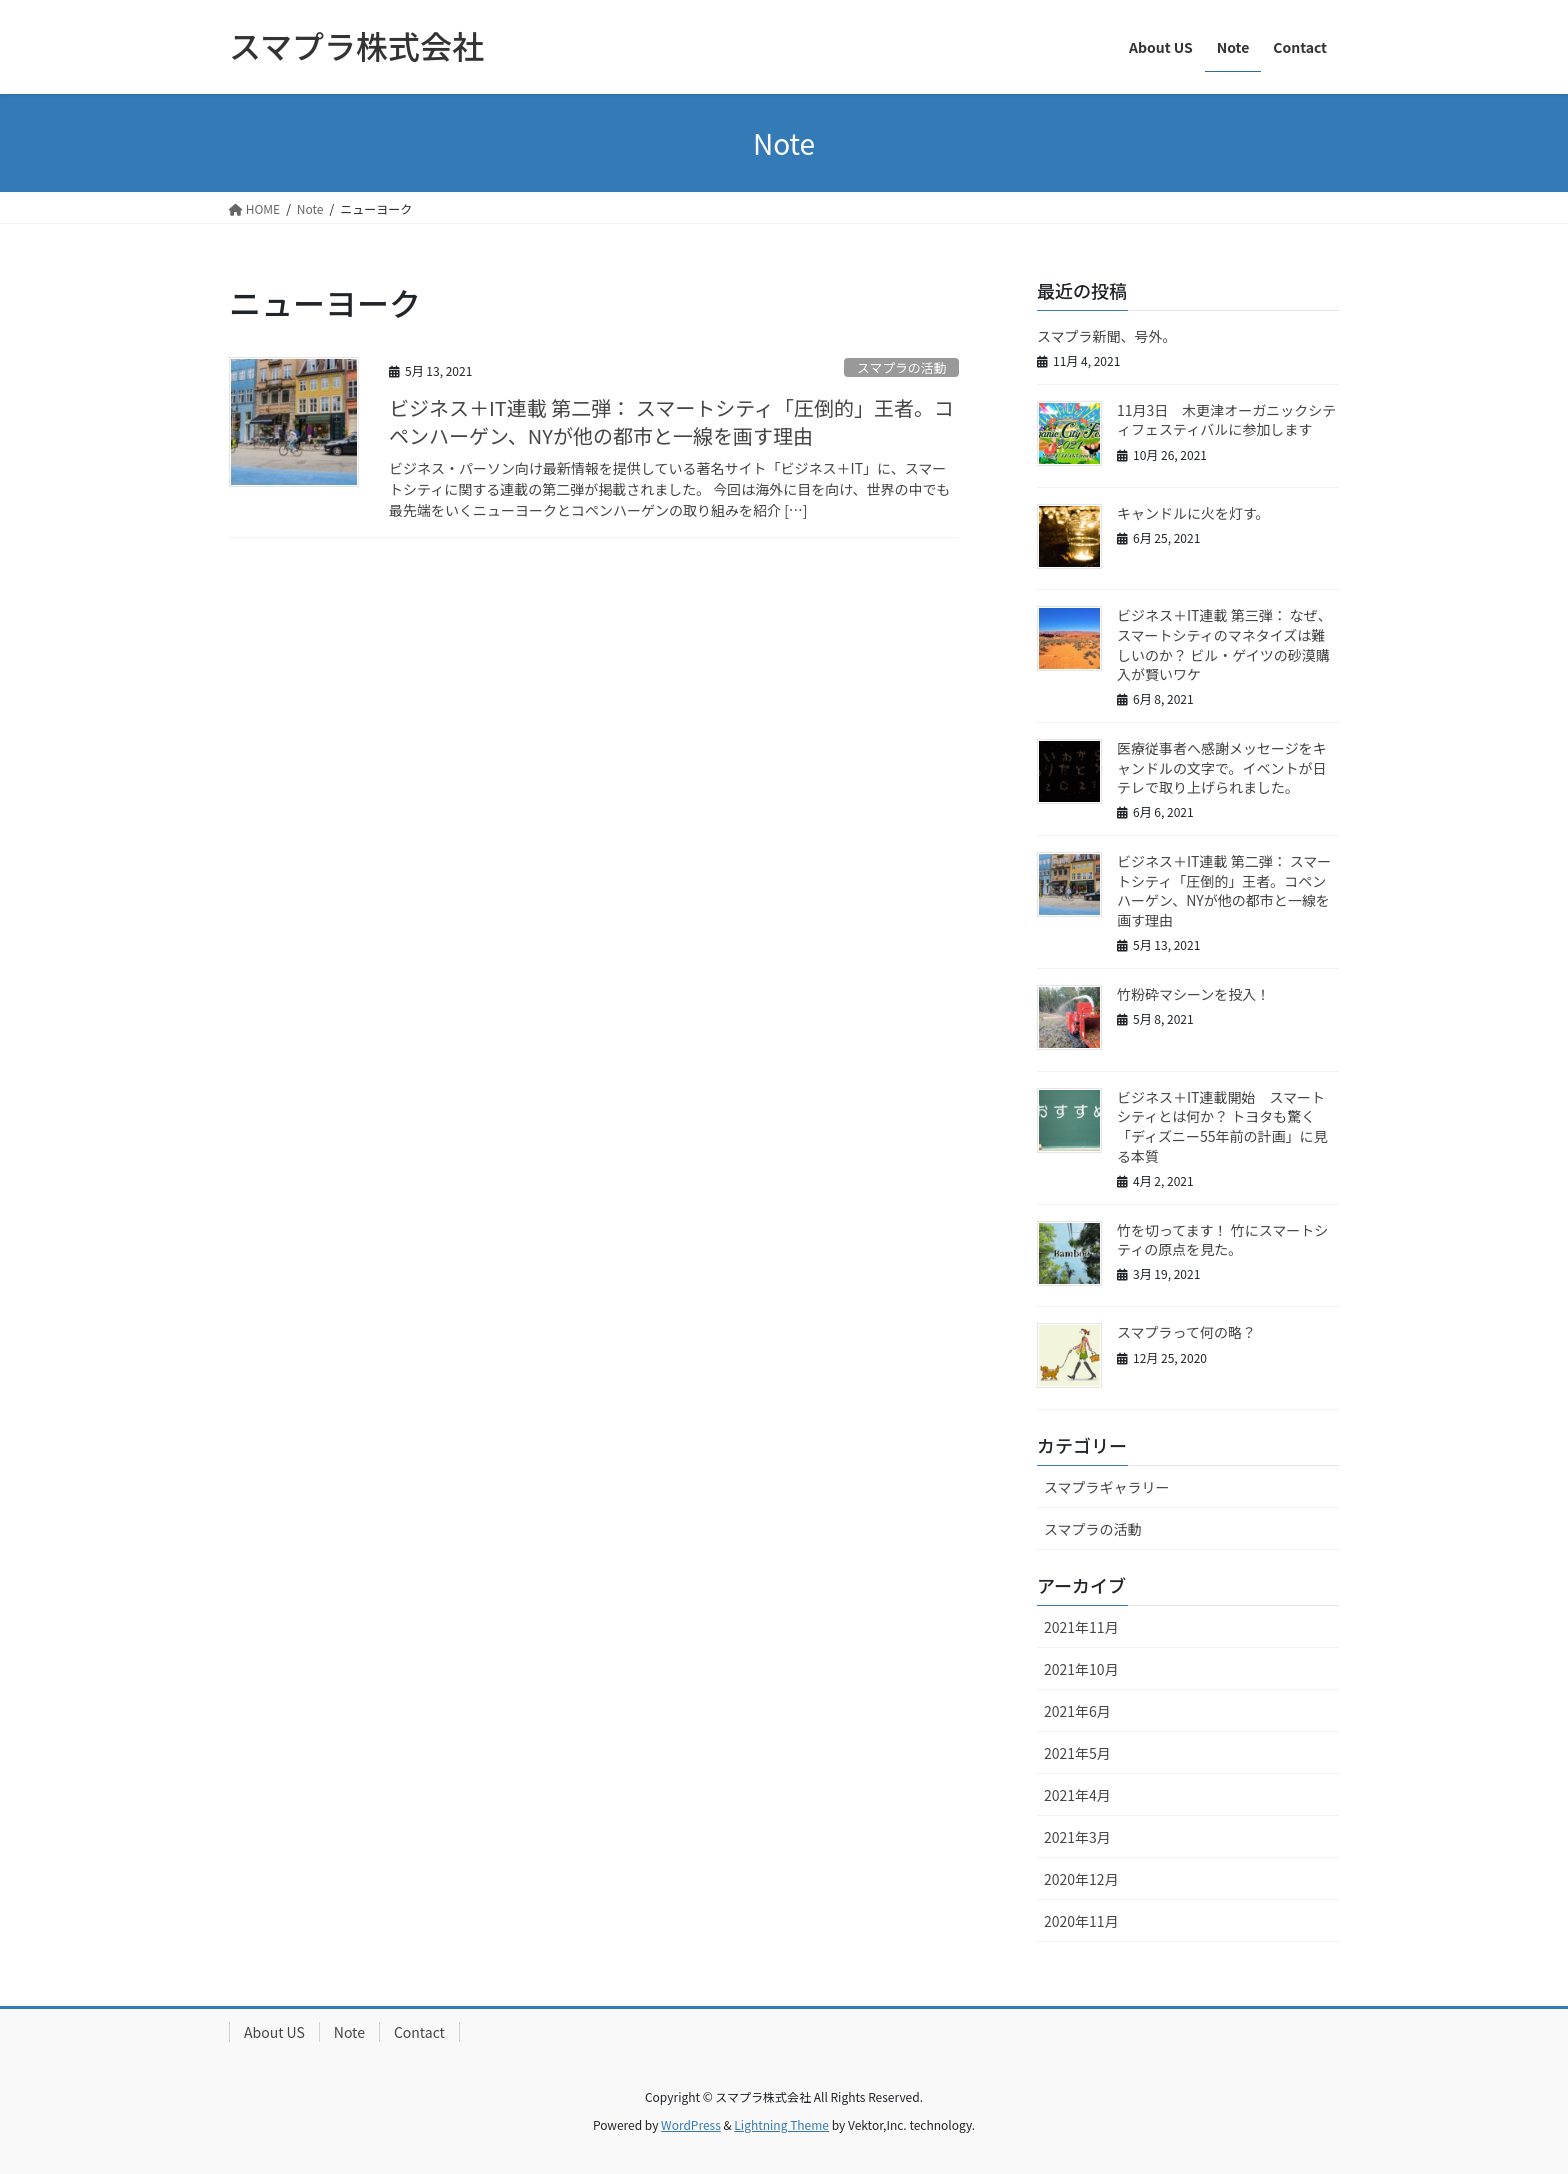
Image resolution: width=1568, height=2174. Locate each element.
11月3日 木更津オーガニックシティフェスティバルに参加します (1226, 420)
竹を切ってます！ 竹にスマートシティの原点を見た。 (1222, 1240)
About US (274, 2032)
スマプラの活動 (901, 367)
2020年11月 (1081, 1921)
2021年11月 (1081, 1627)
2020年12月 (1081, 1879)
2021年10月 (1081, 1669)
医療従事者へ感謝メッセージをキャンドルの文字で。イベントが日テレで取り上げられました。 (1222, 767)
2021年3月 (1077, 1837)
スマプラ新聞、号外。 (1107, 336)
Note (349, 2032)
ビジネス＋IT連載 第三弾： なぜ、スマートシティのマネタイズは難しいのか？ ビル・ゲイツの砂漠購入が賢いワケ (1224, 644)
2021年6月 (1077, 1711)
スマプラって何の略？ (1186, 1332)
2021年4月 (1077, 1795)
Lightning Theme (781, 2124)
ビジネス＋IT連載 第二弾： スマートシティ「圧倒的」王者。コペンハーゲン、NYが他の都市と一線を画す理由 (671, 421)
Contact (419, 2032)
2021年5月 (1077, 1753)
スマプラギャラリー (1107, 1487)
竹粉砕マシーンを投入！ (1193, 994)
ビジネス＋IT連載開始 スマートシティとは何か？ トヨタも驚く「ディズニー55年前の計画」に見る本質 (1222, 1126)
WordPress (691, 2124)
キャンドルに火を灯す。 (1193, 513)
